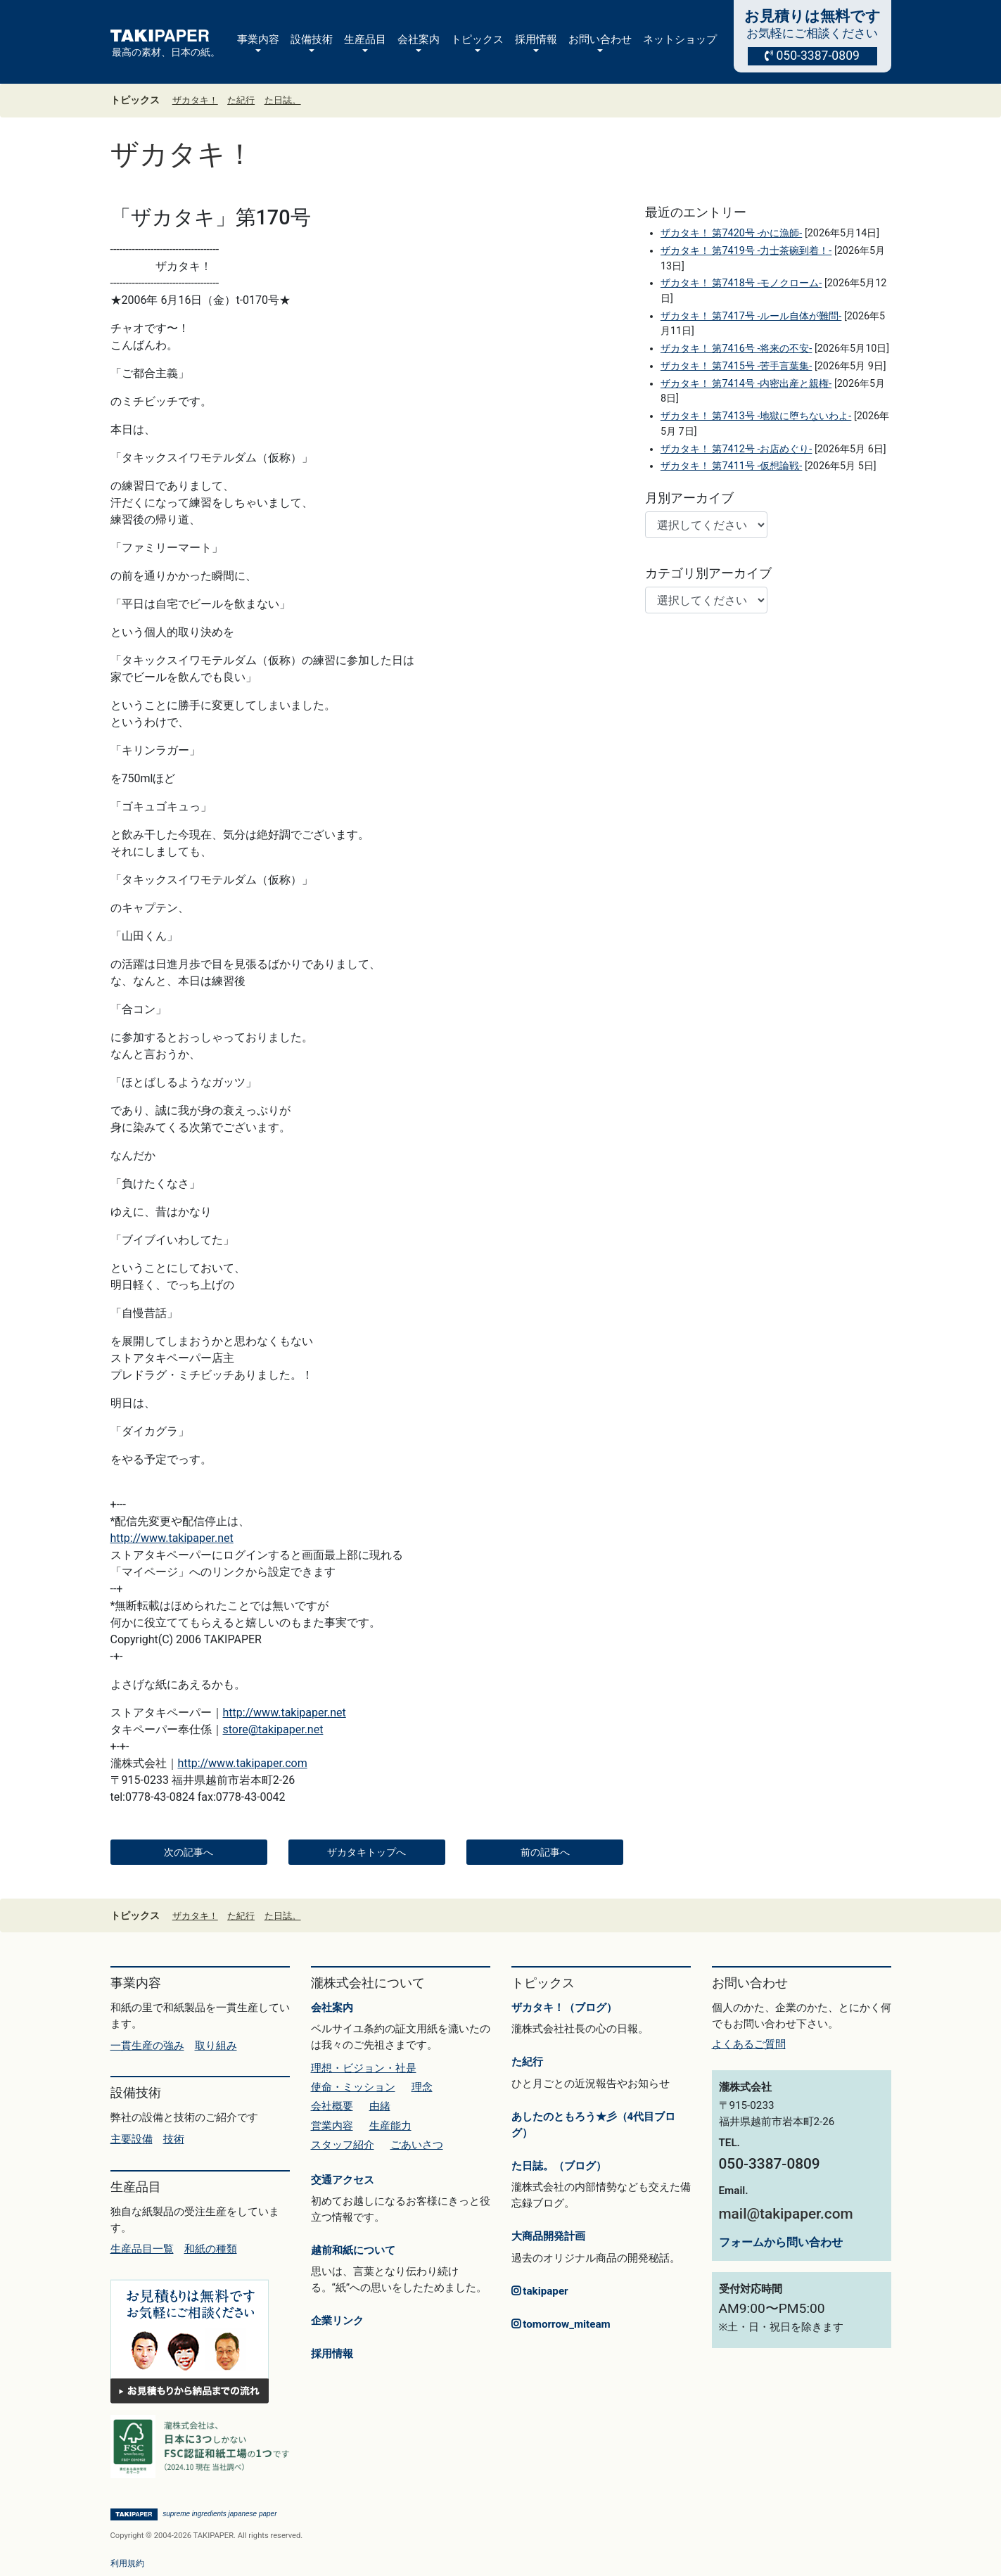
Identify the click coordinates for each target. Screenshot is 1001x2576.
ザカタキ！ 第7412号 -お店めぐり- (736, 449)
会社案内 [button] (418, 39)
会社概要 (332, 2106)
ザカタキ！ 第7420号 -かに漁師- (731, 233)
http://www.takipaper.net (172, 1538)
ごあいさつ (416, 2144)
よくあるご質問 (749, 2044)
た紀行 (241, 100)
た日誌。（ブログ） (558, 2166)
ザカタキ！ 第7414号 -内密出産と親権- (746, 384)
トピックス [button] (477, 39)
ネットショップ (680, 39)
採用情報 (332, 2353)
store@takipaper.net (273, 1729)
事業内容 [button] (258, 39)
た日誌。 (282, 100)
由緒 (379, 2106)
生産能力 (390, 2125)
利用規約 (127, 2563)
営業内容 (332, 2125)
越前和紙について (353, 2250)
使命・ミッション (353, 2087)
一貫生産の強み (147, 2045)
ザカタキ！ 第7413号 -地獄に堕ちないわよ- (756, 416)
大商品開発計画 (548, 2236)
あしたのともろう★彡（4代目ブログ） (593, 2124)
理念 (422, 2087)
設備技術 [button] (312, 39)
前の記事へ (545, 1852)
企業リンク (337, 2320)
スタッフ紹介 (342, 2144)
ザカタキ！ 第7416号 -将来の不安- (736, 349)
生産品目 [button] (365, 39)
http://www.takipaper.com (242, 1763)
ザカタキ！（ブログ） (564, 2007)
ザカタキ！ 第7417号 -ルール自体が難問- (751, 316)
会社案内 (332, 2007)
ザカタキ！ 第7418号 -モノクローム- (741, 283)
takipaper (539, 2291)
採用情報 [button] (536, 39)
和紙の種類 (210, 2249)
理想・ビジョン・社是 (363, 2068)
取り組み (216, 2045)
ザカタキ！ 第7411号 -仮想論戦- (731, 466)
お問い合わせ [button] (600, 39)
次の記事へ (188, 1852)
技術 (173, 2139)
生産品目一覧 (142, 2249)
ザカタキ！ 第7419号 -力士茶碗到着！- (746, 251)
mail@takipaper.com (786, 2213)
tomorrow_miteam (561, 2324)
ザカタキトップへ (366, 1852)
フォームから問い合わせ (781, 2242)
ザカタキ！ (195, 100)
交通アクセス (342, 2180)
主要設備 (131, 2139)
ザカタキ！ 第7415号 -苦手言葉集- (736, 366)
